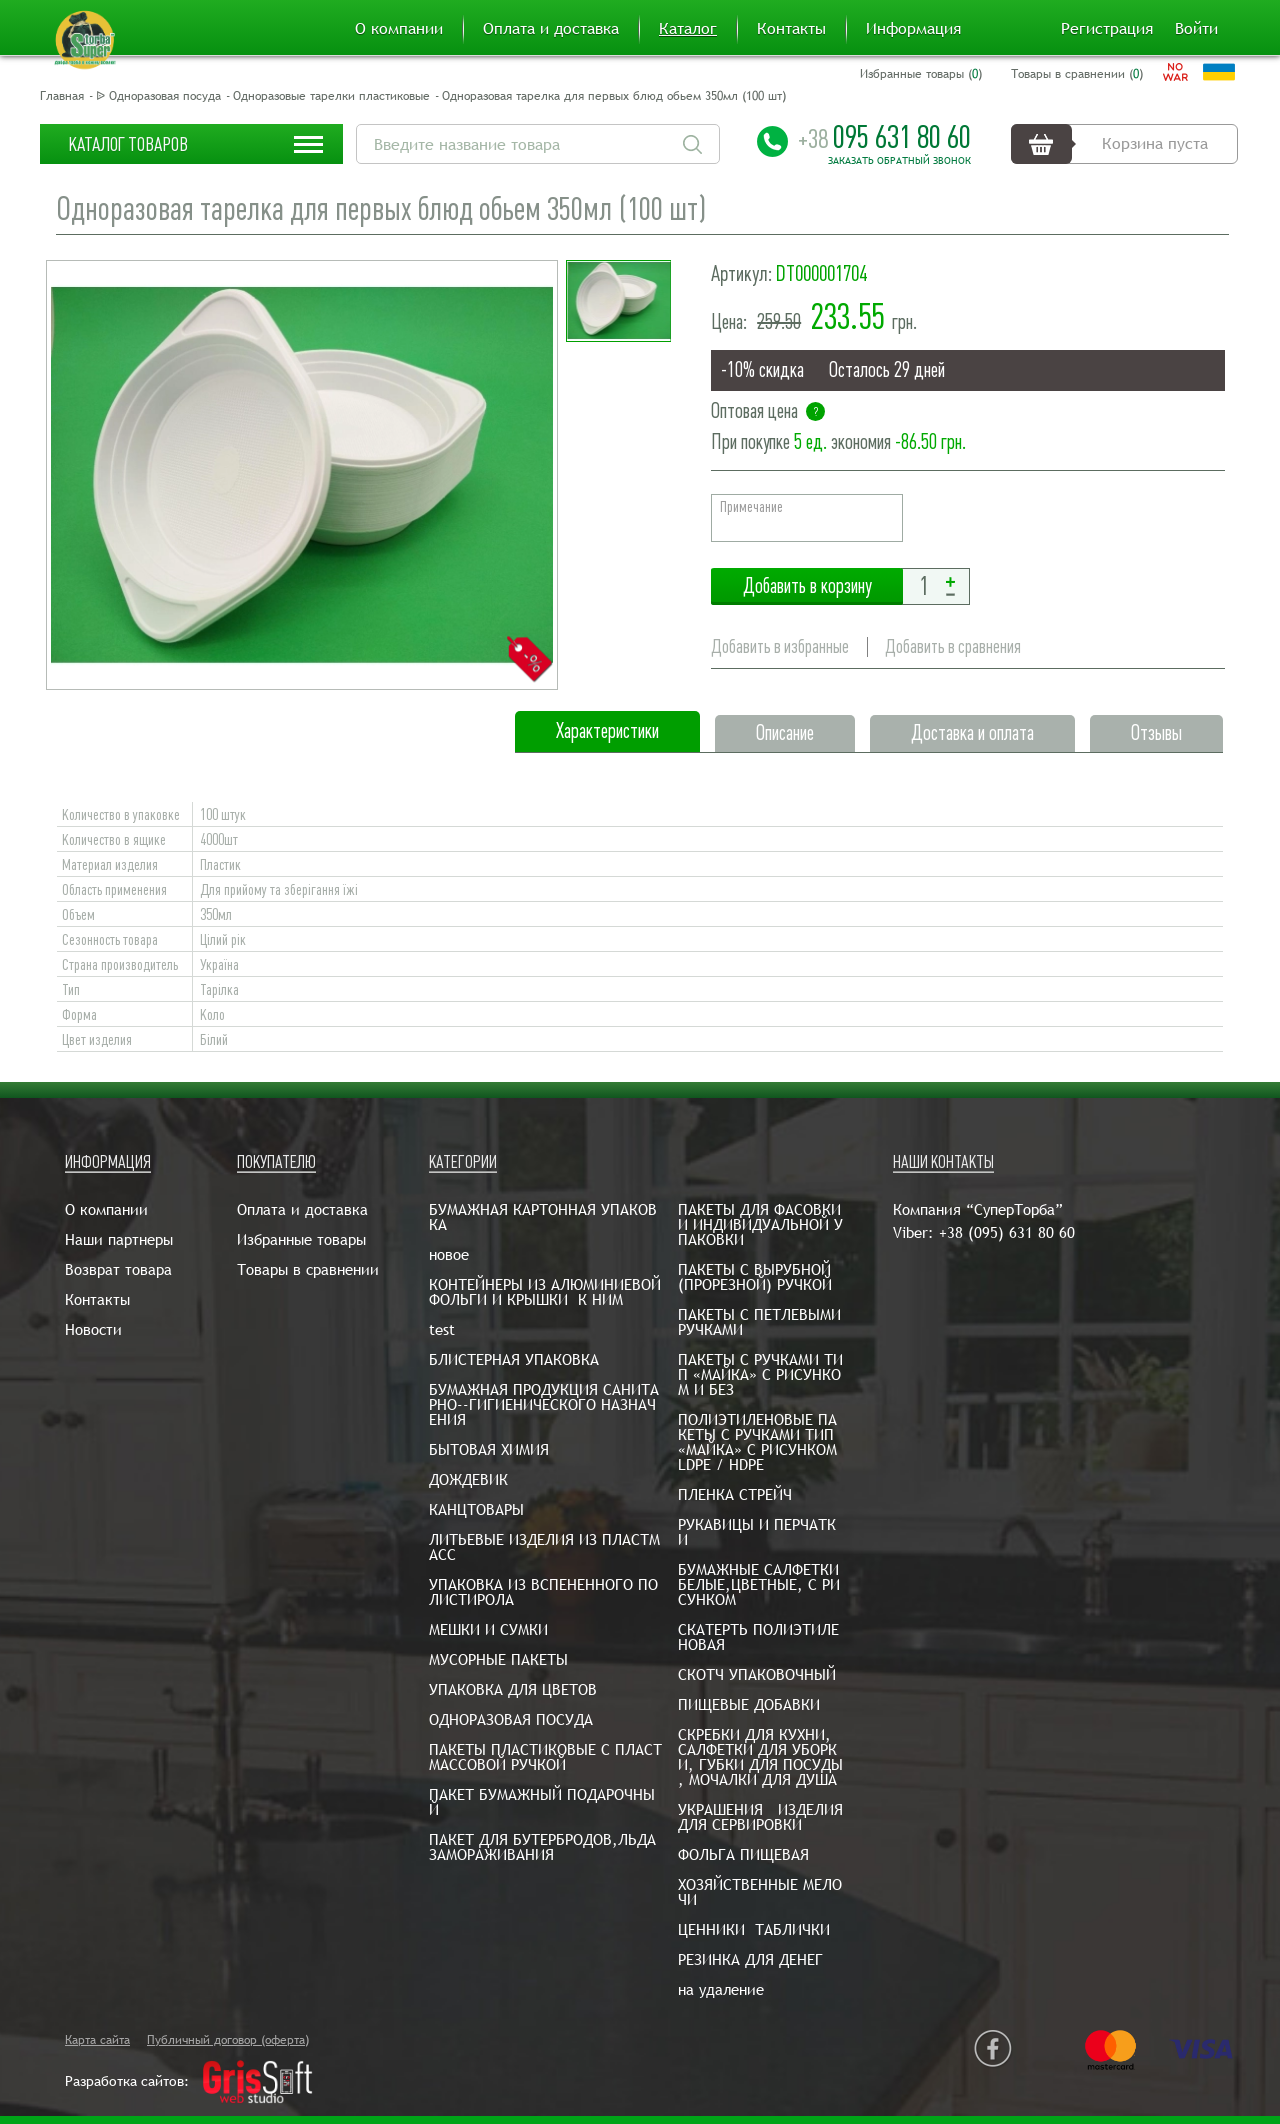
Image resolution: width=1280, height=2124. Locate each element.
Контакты (791, 29)
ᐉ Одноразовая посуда (158, 96)
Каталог (688, 29)
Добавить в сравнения (953, 646)
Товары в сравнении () (1077, 74)
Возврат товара (118, 1269)
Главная (62, 96)
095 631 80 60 (884, 137)
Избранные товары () (921, 74)
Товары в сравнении (308, 1269)
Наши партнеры (119, 1239)
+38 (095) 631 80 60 (1007, 1232)
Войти (1196, 29)
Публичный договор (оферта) (228, 2040)
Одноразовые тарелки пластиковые (331, 96)
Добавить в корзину (807, 586)
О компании (399, 29)
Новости (93, 1329)
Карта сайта (97, 2040)
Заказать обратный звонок (899, 161)
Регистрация (1107, 29)
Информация (913, 29)
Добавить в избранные (780, 646)
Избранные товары (301, 1239)
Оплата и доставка (551, 29)
